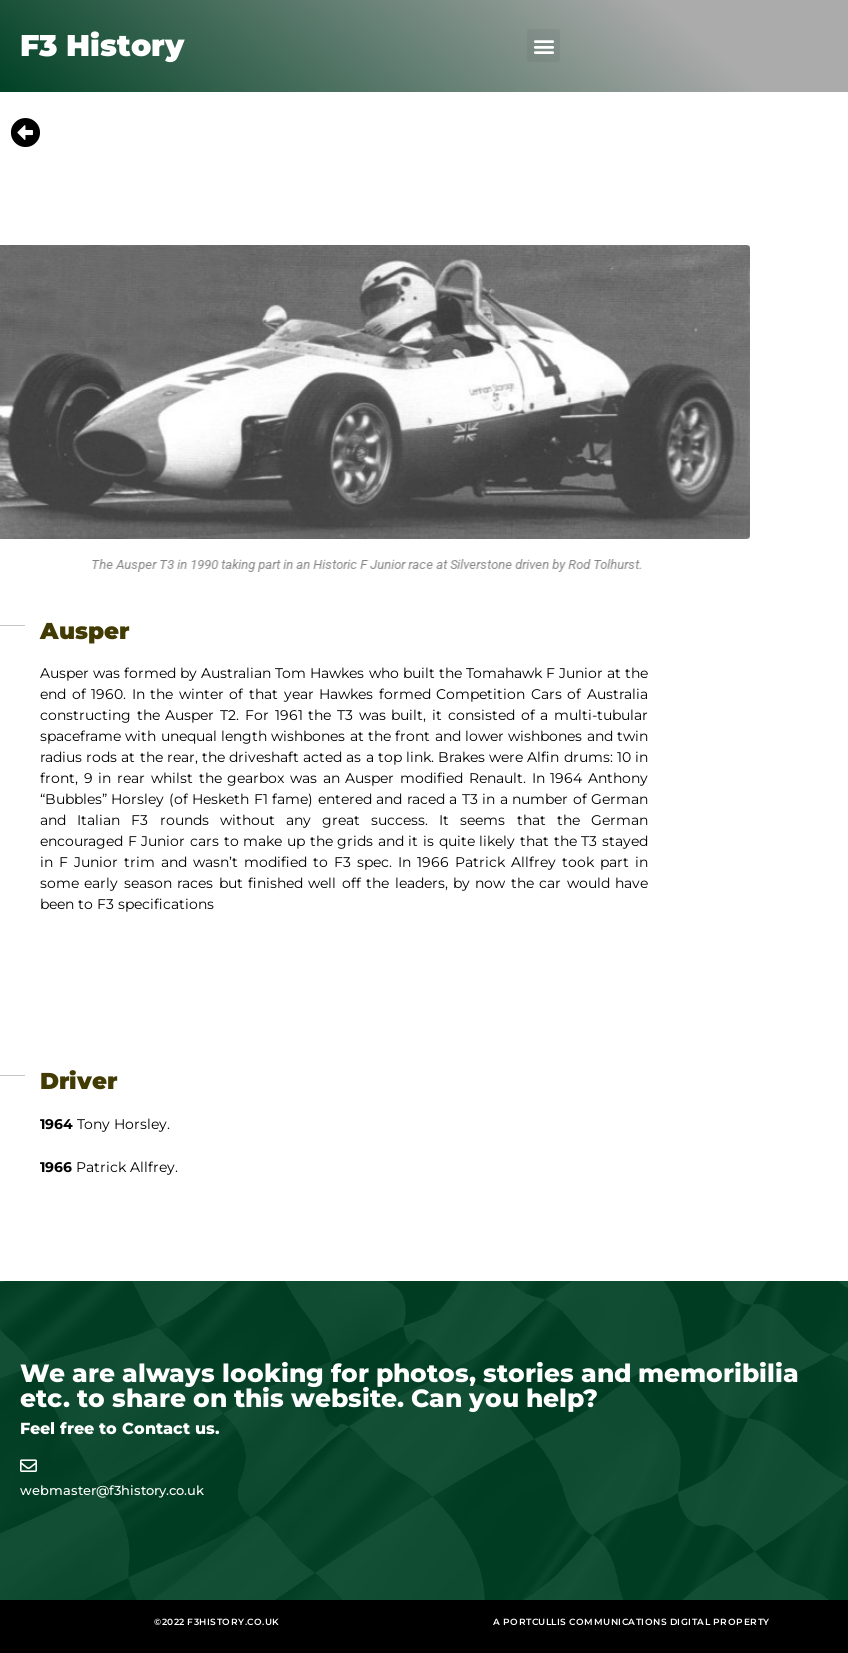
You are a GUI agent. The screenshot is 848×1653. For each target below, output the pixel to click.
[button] (543, 45)
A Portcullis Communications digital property (631, 1621)
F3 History (102, 45)
